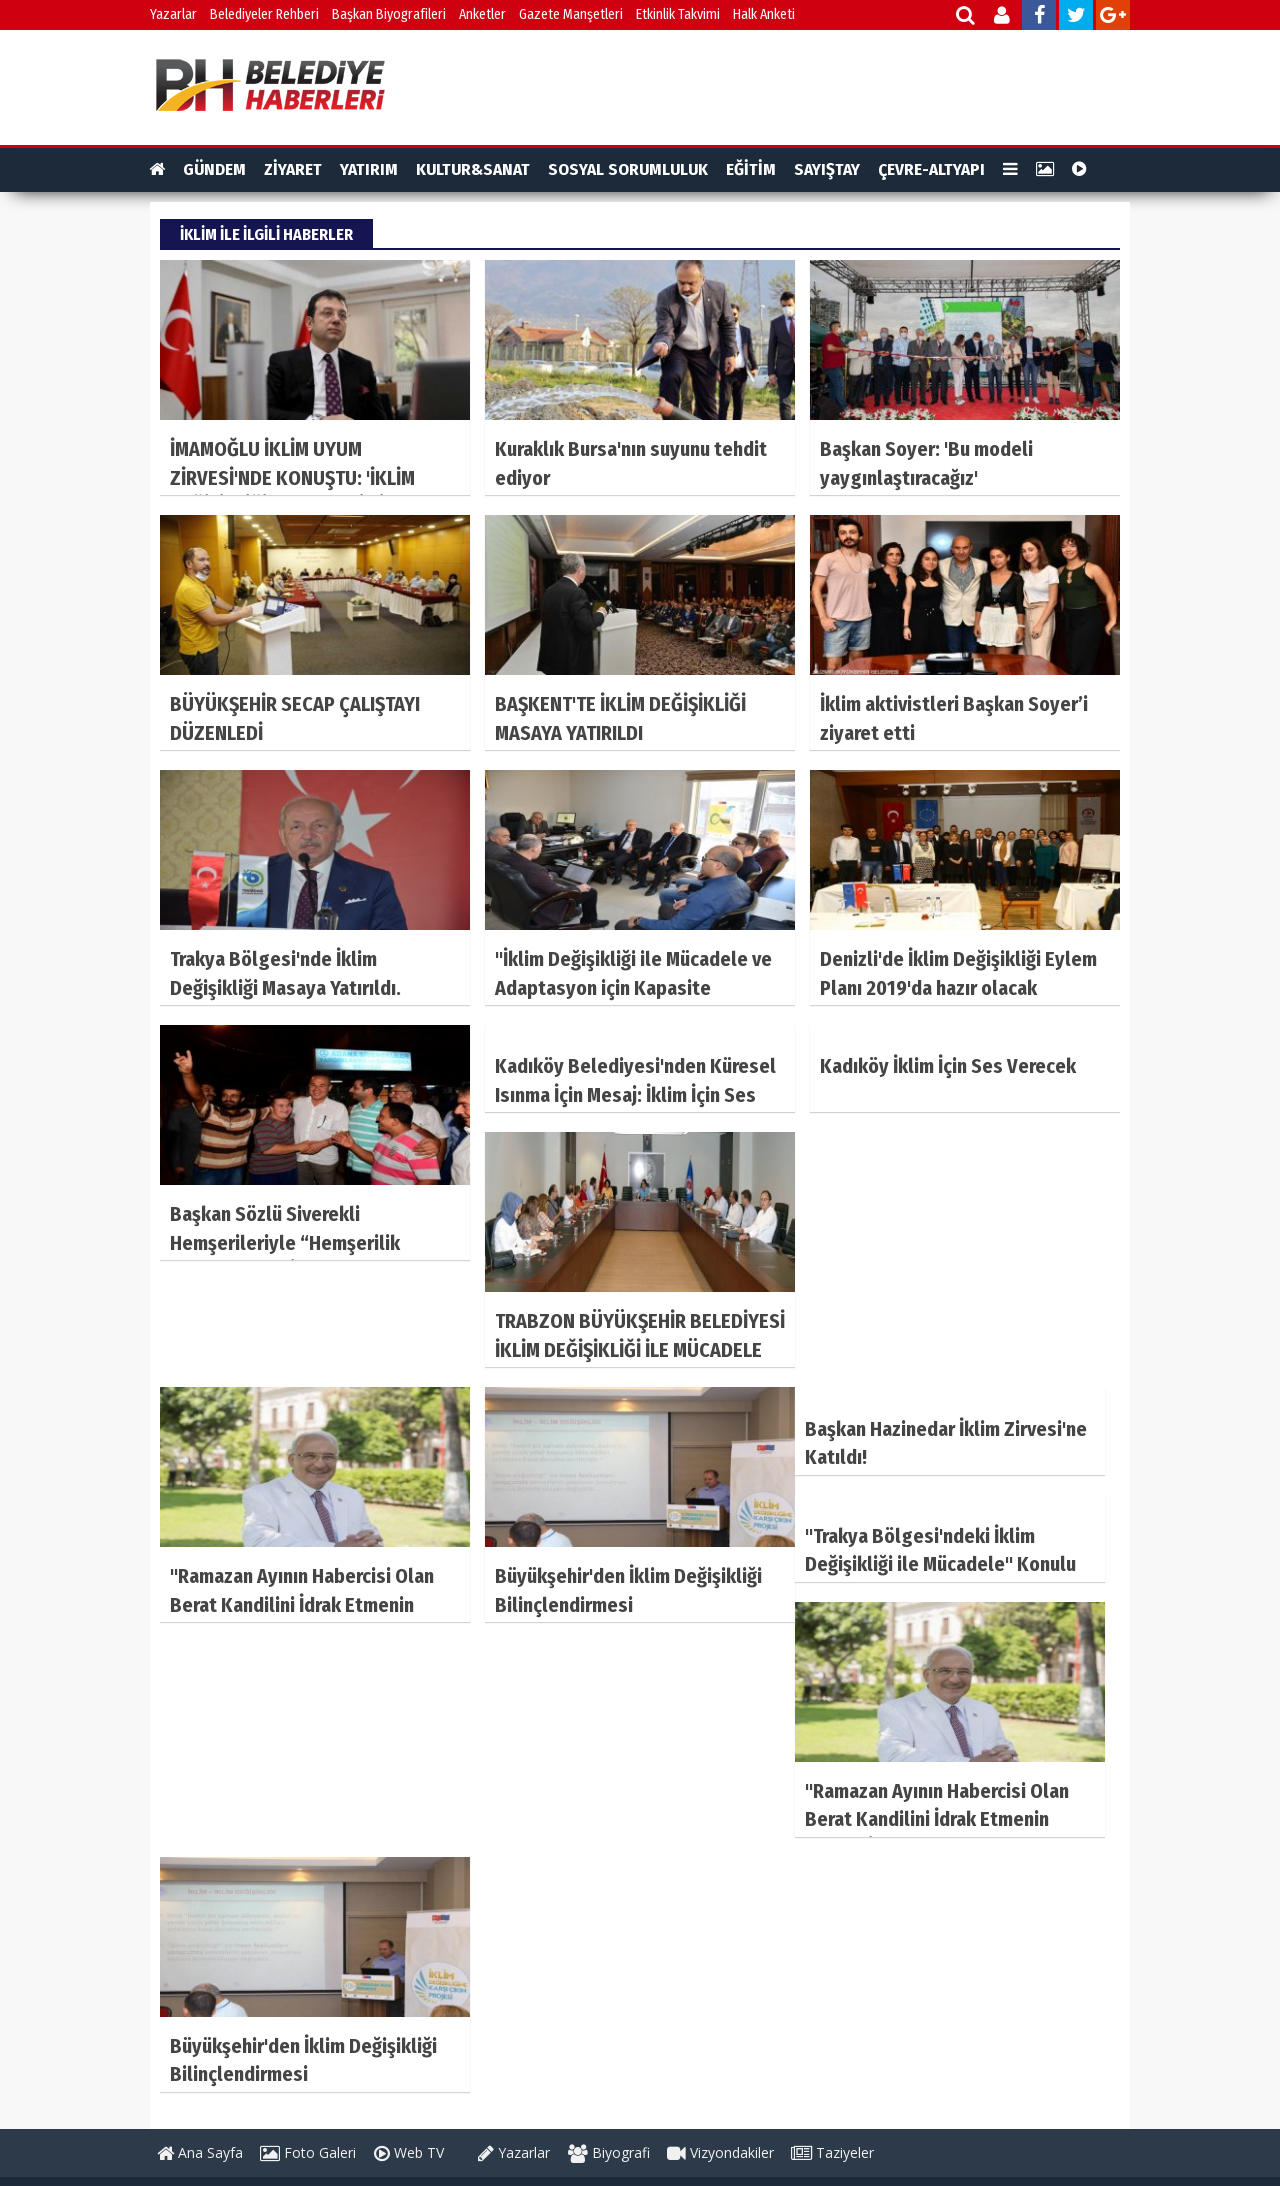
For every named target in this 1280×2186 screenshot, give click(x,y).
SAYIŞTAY (827, 169)
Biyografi (609, 2152)
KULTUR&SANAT (473, 169)
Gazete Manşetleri (571, 14)
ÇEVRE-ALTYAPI (931, 169)
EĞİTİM (751, 169)
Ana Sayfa (200, 2152)
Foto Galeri (308, 2152)
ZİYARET (293, 169)
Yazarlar (173, 14)
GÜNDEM (214, 169)
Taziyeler (832, 2152)
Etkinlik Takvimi (678, 14)
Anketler (482, 14)
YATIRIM (369, 169)
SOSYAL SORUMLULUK (628, 169)
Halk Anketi (764, 14)
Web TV (409, 2152)
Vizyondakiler (720, 2152)
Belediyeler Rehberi (264, 14)
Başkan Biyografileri (389, 14)
